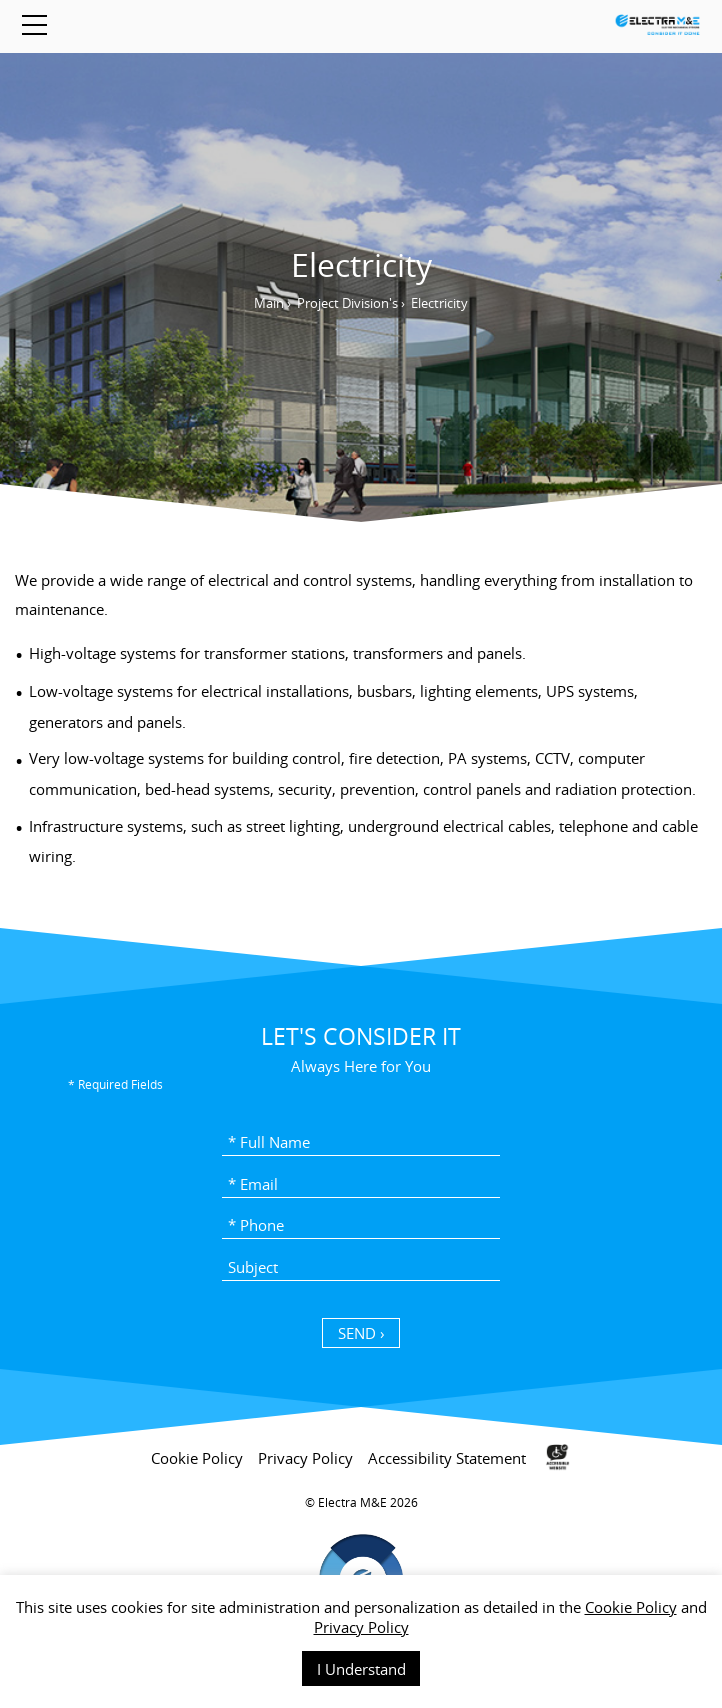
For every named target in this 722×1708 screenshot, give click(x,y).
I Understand (361, 1669)
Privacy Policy (361, 1627)
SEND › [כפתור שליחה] (361, 1333)
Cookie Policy (631, 1607)
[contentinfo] (361, 1564)
